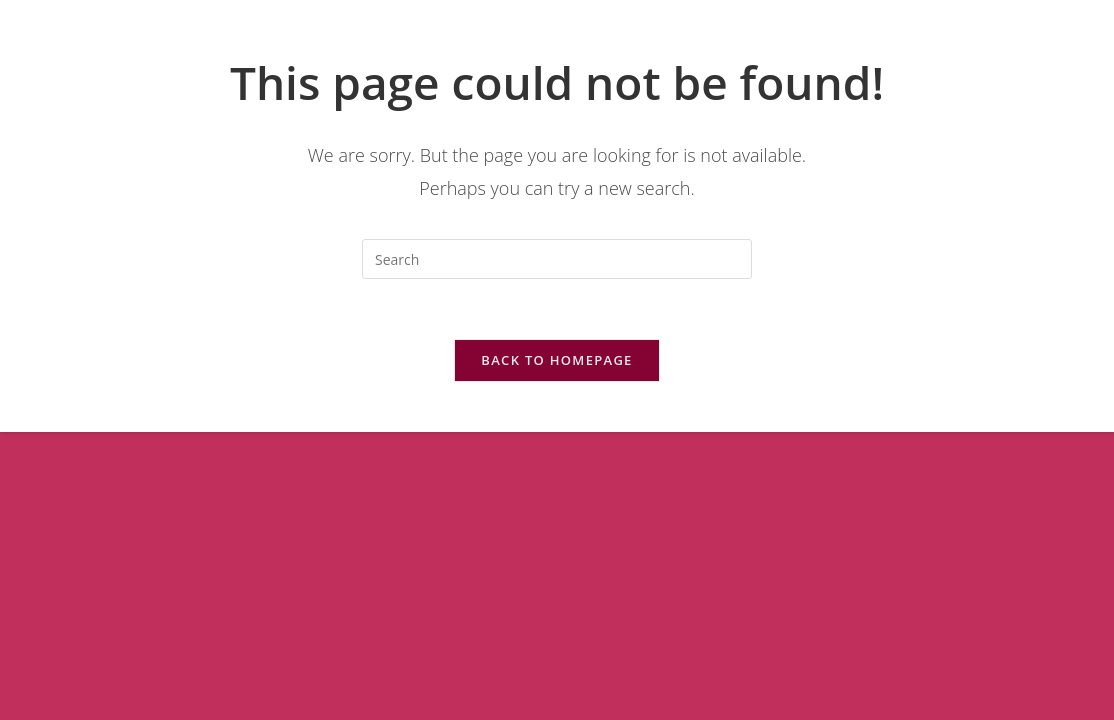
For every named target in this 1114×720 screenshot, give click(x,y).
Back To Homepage (556, 360)
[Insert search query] (557, 259)
